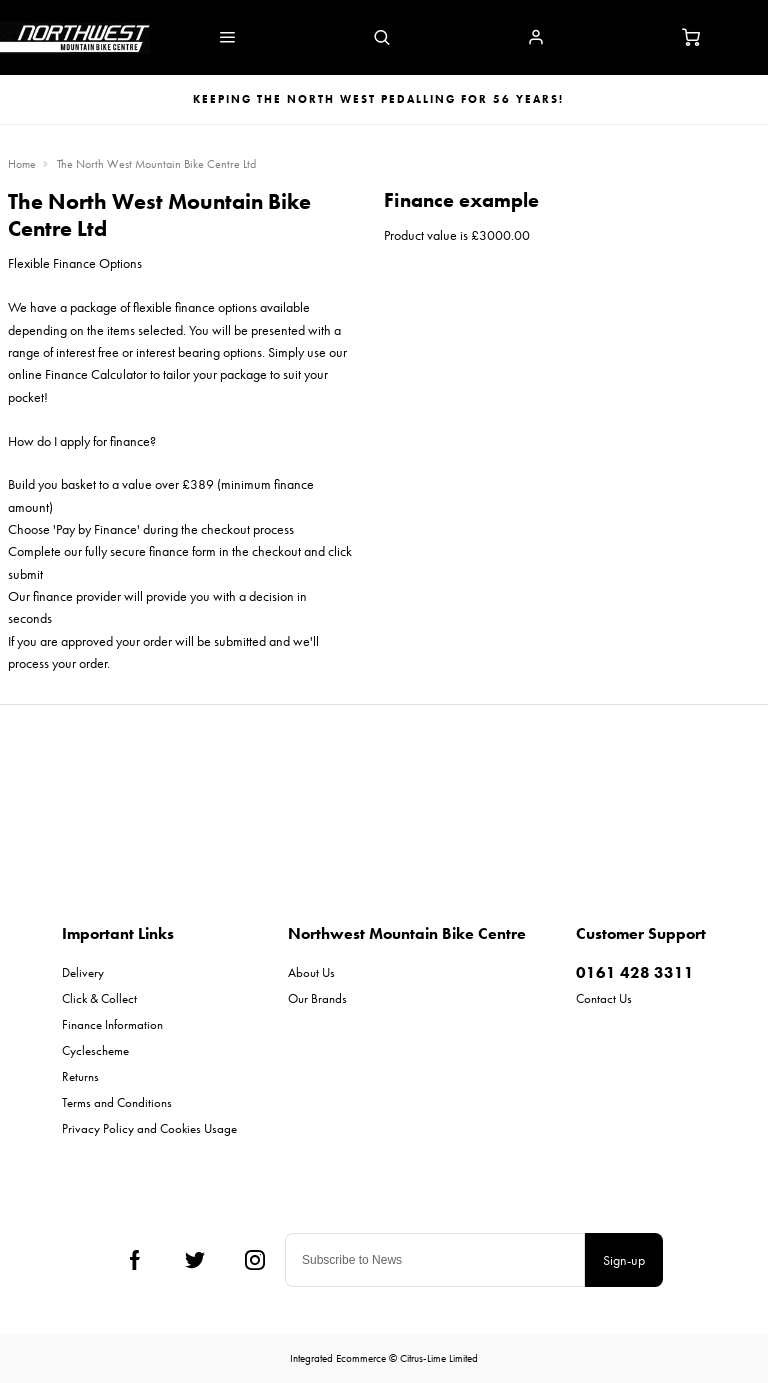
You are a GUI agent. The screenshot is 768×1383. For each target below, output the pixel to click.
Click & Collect (99, 998)
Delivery (83, 972)
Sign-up (624, 1260)
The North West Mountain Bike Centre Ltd (156, 164)
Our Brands (317, 998)
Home (22, 164)
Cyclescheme (95, 1050)
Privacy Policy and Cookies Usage (149, 1128)
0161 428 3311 (635, 972)
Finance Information (112, 1024)
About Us (311, 972)
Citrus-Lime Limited (439, 1358)
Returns (80, 1076)
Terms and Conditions (117, 1102)
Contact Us (604, 998)
